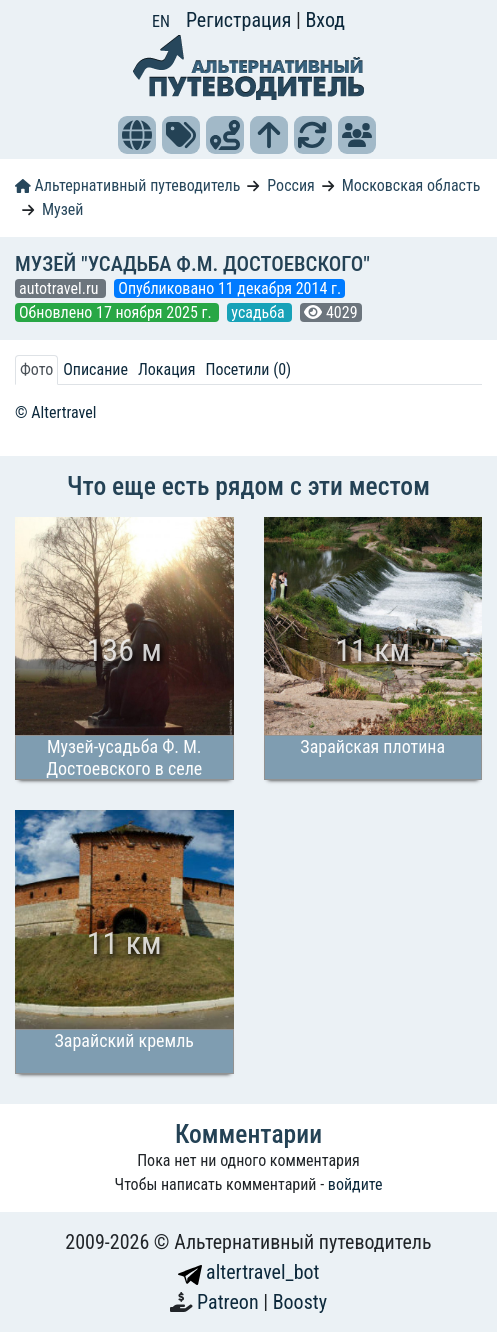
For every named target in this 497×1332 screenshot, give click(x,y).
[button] (137, 135)
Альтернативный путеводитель (127, 185)
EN (161, 21)
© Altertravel (55, 412)
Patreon (230, 1302)
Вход (325, 20)
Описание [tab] (95, 369)
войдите (355, 1184)
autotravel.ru (60, 288)
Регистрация (241, 20)
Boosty (300, 1302)
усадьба (259, 312)
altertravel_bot (249, 1272)
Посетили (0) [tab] (248, 369)
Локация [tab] (167, 369)
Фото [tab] (36, 369)
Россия (290, 185)
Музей (63, 209)
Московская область (411, 185)
